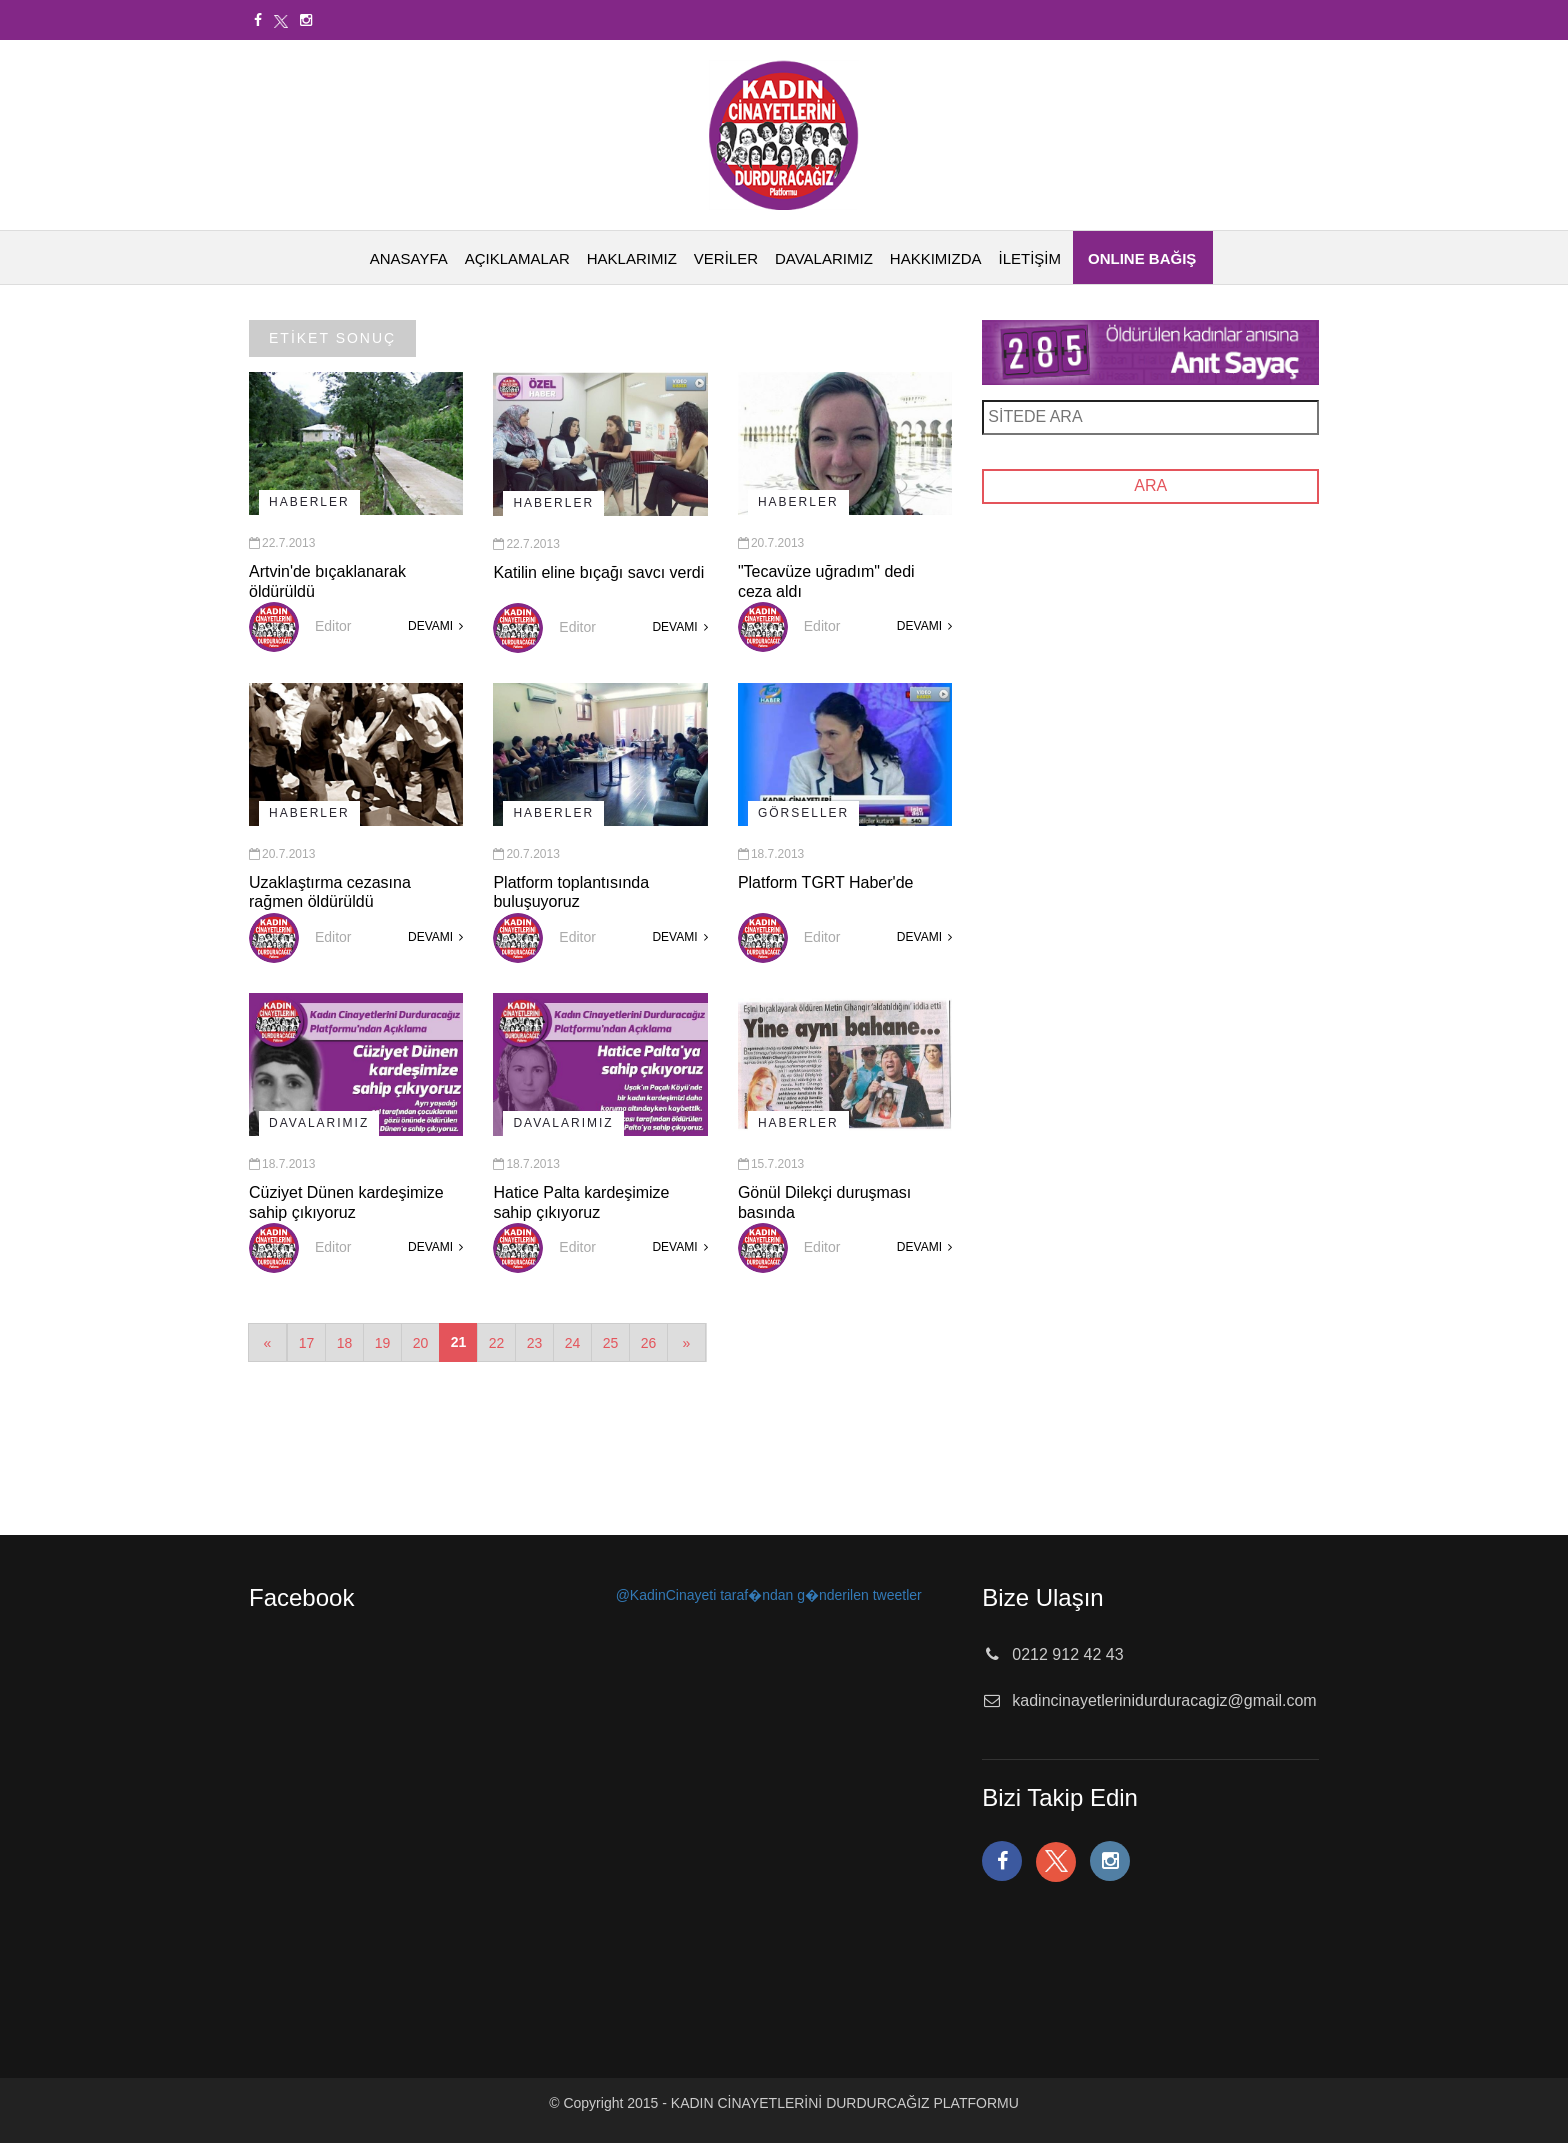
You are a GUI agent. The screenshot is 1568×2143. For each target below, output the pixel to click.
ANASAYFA (409, 258)
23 (535, 1343)
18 (345, 1343)
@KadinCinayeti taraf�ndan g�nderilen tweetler (769, 1595)
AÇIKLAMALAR (517, 258)
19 (383, 1343)
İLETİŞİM (1029, 258)
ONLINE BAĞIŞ (1142, 258)
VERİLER (726, 258)
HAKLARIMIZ (632, 258)
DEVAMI (435, 626)
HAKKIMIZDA (936, 258)
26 (649, 1343)
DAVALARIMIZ (824, 258)
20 (421, 1343)
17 (307, 1343)
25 (611, 1343)
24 (573, 1343)
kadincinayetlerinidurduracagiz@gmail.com (1164, 1700)
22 (497, 1343)
